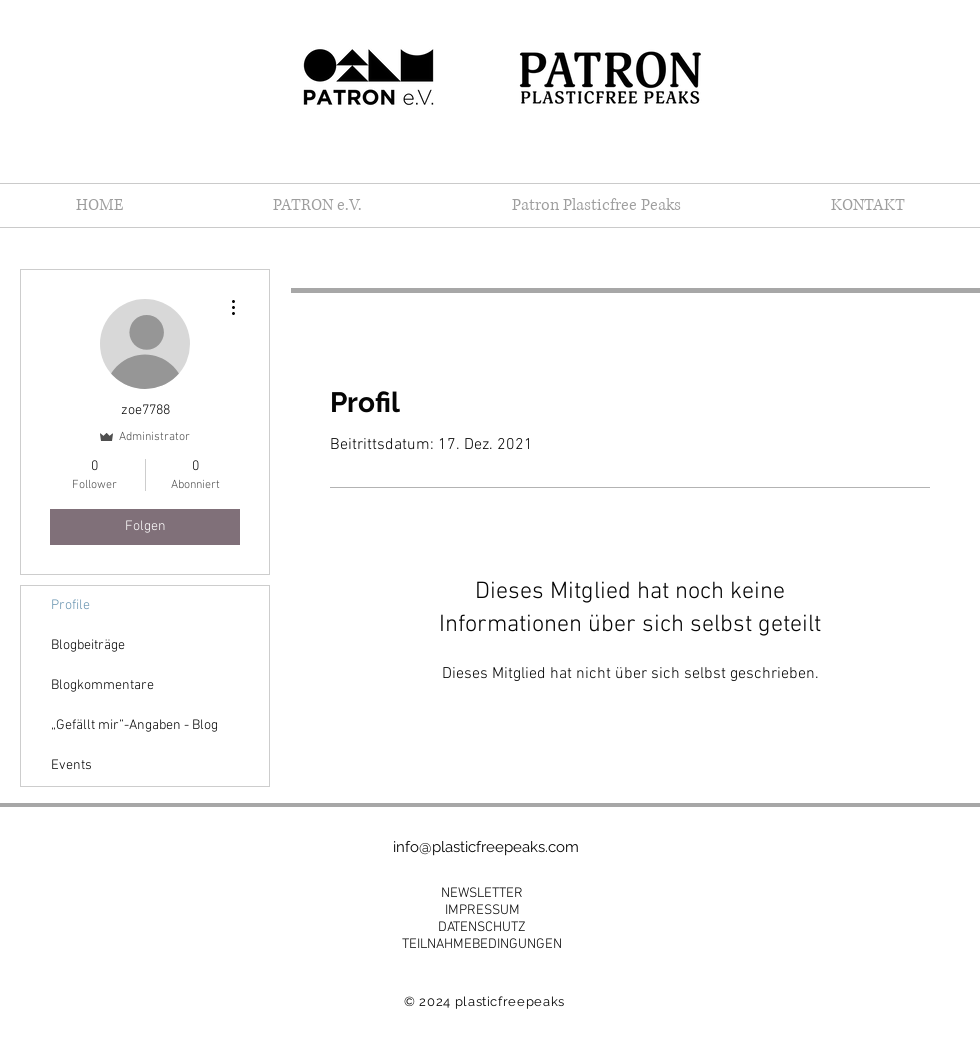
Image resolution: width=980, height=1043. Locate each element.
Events (71, 765)
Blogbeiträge (88, 645)
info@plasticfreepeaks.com (486, 847)
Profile (70, 605)
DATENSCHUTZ (482, 927)
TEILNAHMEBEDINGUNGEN (482, 944)
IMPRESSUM (482, 910)
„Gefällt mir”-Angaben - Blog (134, 725)
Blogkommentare (102, 685)
